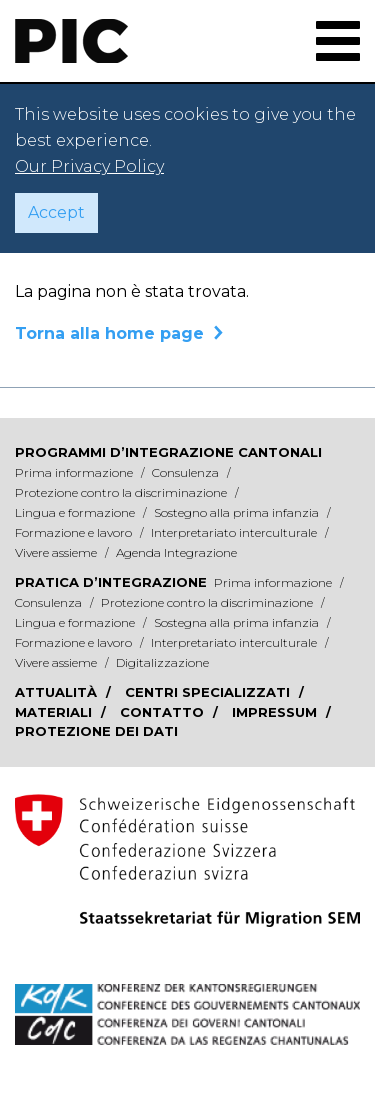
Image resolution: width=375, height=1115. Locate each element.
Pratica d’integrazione (111, 582)
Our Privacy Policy (89, 166)
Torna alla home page (109, 333)
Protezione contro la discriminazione (122, 492)
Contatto (164, 712)
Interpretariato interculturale (235, 532)
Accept (56, 212)
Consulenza (187, 472)
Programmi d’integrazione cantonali (168, 452)
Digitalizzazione (162, 662)
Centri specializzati (209, 692)
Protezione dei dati (96, 731)
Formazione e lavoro (75, 532)
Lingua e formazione (76, 512)
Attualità (58, 692)
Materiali (55, 712)
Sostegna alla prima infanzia (238, 622)
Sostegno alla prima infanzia (238, 512)
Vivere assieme (57, 552)
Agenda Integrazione (176, 552)
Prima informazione (75, 472)
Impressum (276, 712)
